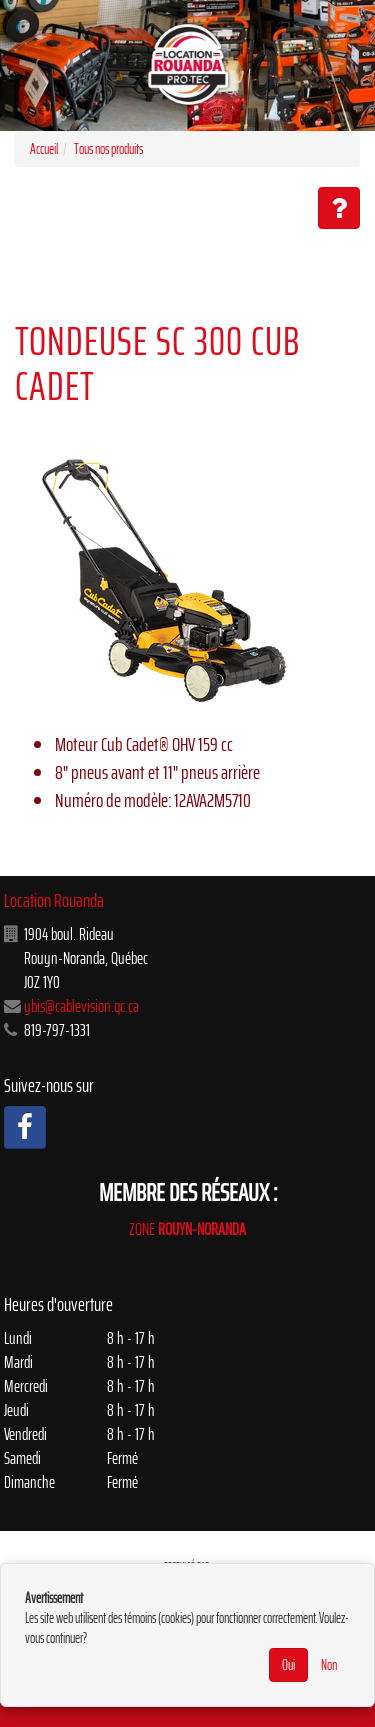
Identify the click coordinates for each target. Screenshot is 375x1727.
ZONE (187, 1229)
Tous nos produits (108, 149)
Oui (288, 1665)
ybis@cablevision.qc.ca (81, 1006)
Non (329, 1665)
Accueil (44, 149)
